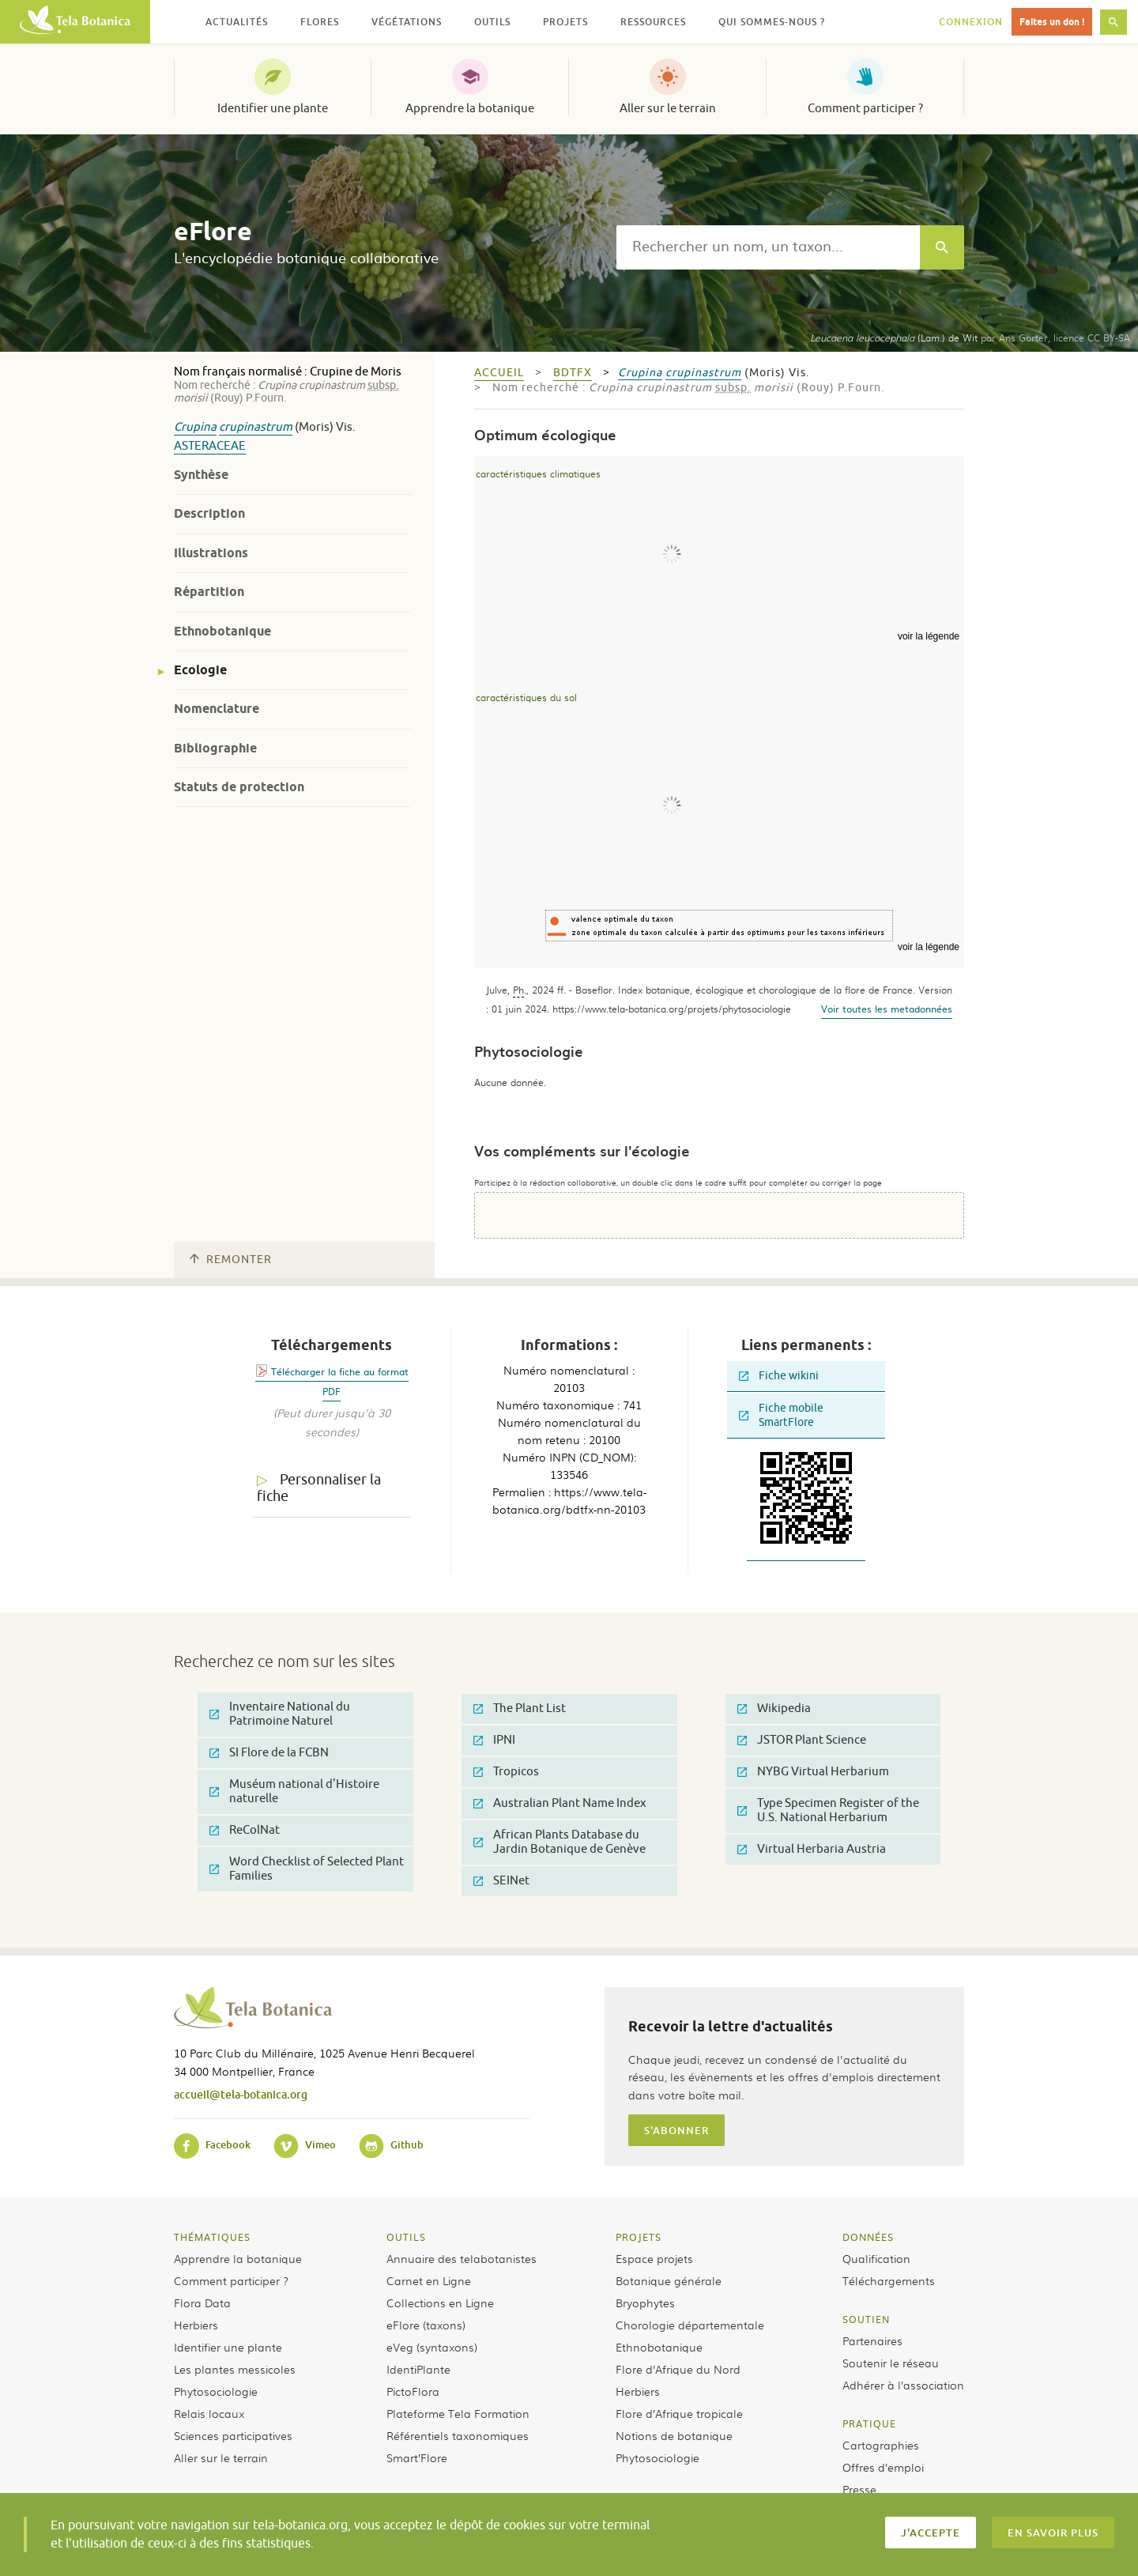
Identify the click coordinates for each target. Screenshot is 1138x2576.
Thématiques (212, 2237)
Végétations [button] (406, 22)
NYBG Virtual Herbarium (813, 1771)
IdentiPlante (418, 2369)
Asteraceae (210, 446)
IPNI (494, 1740)
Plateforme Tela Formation (457, 2413)
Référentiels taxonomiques (457, 2435)
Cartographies (880, 2445)
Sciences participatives (233, 2435)
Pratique (869, 2423)
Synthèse (201, 474)
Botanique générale (669, 2280)
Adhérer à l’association (903, 2385)
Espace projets (654, 2258)
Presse (859, 2489)
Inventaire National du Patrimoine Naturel (279, 1714)
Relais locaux (209, 2413)
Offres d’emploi (883, 2467)
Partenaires (872, 2340)
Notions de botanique (674, 2435)
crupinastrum (255, 427)
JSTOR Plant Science (801, 1740)
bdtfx (572, 372)
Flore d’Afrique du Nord (678, 2369)
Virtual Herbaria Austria (811, 1849)
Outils (406, 2237)
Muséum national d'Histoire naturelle (294, 1791)
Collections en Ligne (440, 2302)
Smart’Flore (416, 2457)
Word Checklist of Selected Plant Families (306, 1869)
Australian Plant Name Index (559, 1803)
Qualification (876, 2258)
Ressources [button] (653, 22)
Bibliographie (215, 748)
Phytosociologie (216, 2391)
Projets (638, 2237)
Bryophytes (645, 2302)
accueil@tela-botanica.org (240, 2094)
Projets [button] (565, 22)
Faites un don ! (1051, 22)
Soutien (866, 2319)
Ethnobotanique (222, 631)
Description (209, 513)
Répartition (209, 591)
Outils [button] (492, 22)
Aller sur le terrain (668, 108)
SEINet (501, 1880)
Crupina (195, 427)
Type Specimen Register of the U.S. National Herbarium (828, 1810)
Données (868, 2237)
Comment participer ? (865, 108)
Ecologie (200, 669)
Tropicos (506, 1771)
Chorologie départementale (690, 2325)
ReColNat (244, 1830)
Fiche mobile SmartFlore (781, 1415)
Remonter (231, 1259)
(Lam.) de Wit (894, 337)
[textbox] (768, 247)
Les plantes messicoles (235, 2369)
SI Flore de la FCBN (269, 1752)
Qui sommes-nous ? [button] (771, 22)
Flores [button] (319, 22)
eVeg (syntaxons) (431, 2347)
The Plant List (519, 1708)
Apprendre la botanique (469, 108)
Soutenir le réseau (890, 2362)
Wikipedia (774, 1708)
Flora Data (202, 2302)
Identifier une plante (272, 108)
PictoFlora (412, 2391)
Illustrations (211, 552)
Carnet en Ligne (428, 2280)
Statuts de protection (239, 786)
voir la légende (928, 636)
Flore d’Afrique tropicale (679, 2413)
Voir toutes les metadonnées (886, 1008)
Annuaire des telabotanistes (461, 2258)
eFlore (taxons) (425, 2325)
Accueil (499, 372)
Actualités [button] (236, 22)
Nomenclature (216, 708)
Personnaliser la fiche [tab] (319, 1488)
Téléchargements (888, 2280)
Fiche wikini (779, 1375)
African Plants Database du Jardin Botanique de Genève (559, 1842)
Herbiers (196, 2325)
